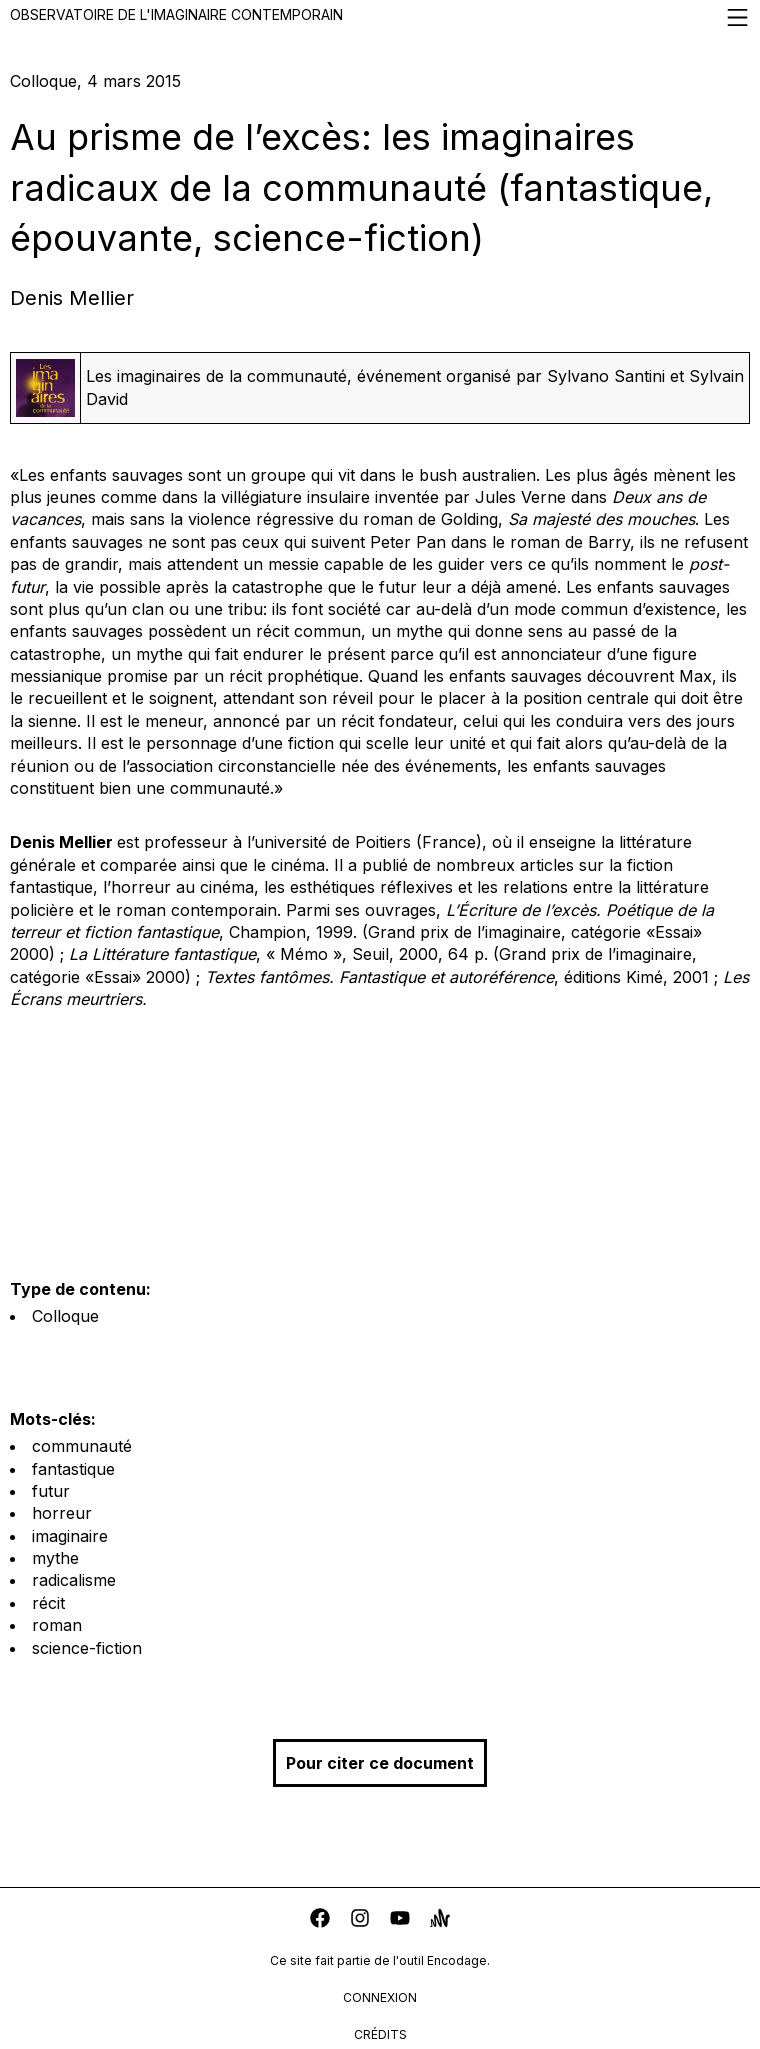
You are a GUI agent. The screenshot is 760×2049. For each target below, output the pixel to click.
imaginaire (70, 1536)
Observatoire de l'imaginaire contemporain (380, 17)
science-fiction (87, 1648)
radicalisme (74, 1580)
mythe (55, 1558)
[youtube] (400, 1920)
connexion (380, 1997)
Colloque (65, 1316)
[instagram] (360, 1920)
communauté (82, 1446)
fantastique (73, 1469)
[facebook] (320, 1920)
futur (51, 1491)
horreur (62, 1513)
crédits (380, 2034)
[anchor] (440, 1920)
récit (48, 1603)
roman (57, 1625)
